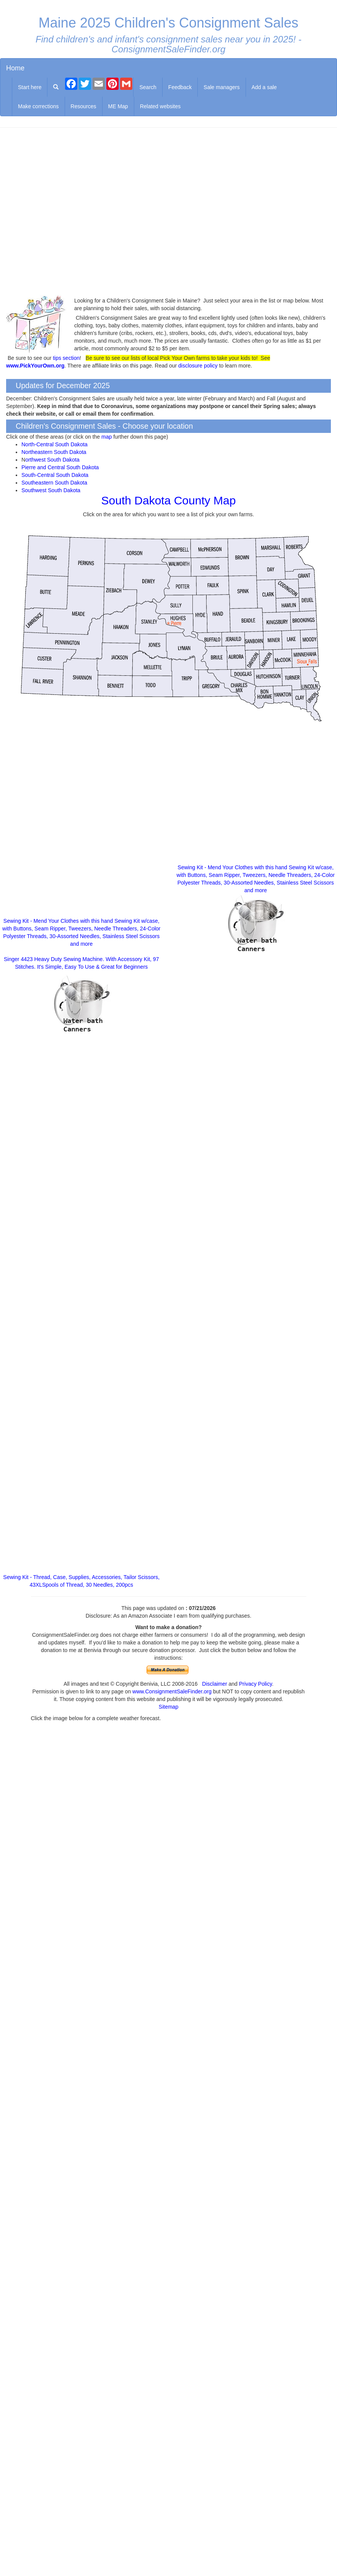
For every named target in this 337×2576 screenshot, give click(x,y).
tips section (66, 358)
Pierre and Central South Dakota (60, 467)
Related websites (160, 106)
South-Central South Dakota (54, 475)
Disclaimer (214, 1684)
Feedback (180, 87)
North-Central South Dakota (54, 444)
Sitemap (168, 1707)
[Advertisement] (168, 212)
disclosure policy (198, 366)
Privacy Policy (255, 1684)
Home (15, 68)
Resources (83, 106)
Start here (29, 87)
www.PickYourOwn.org (35, 366)
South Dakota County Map (168, 500)
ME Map (118, 106)
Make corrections (38, 106)
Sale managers (221, 87)
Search (147, 87)
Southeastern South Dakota (54, 483)
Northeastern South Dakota (53, 452)
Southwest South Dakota (50, 490)
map (106, 437)
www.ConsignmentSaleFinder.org (172, 1691)
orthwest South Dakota (52, 460)
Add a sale (264, 87)
